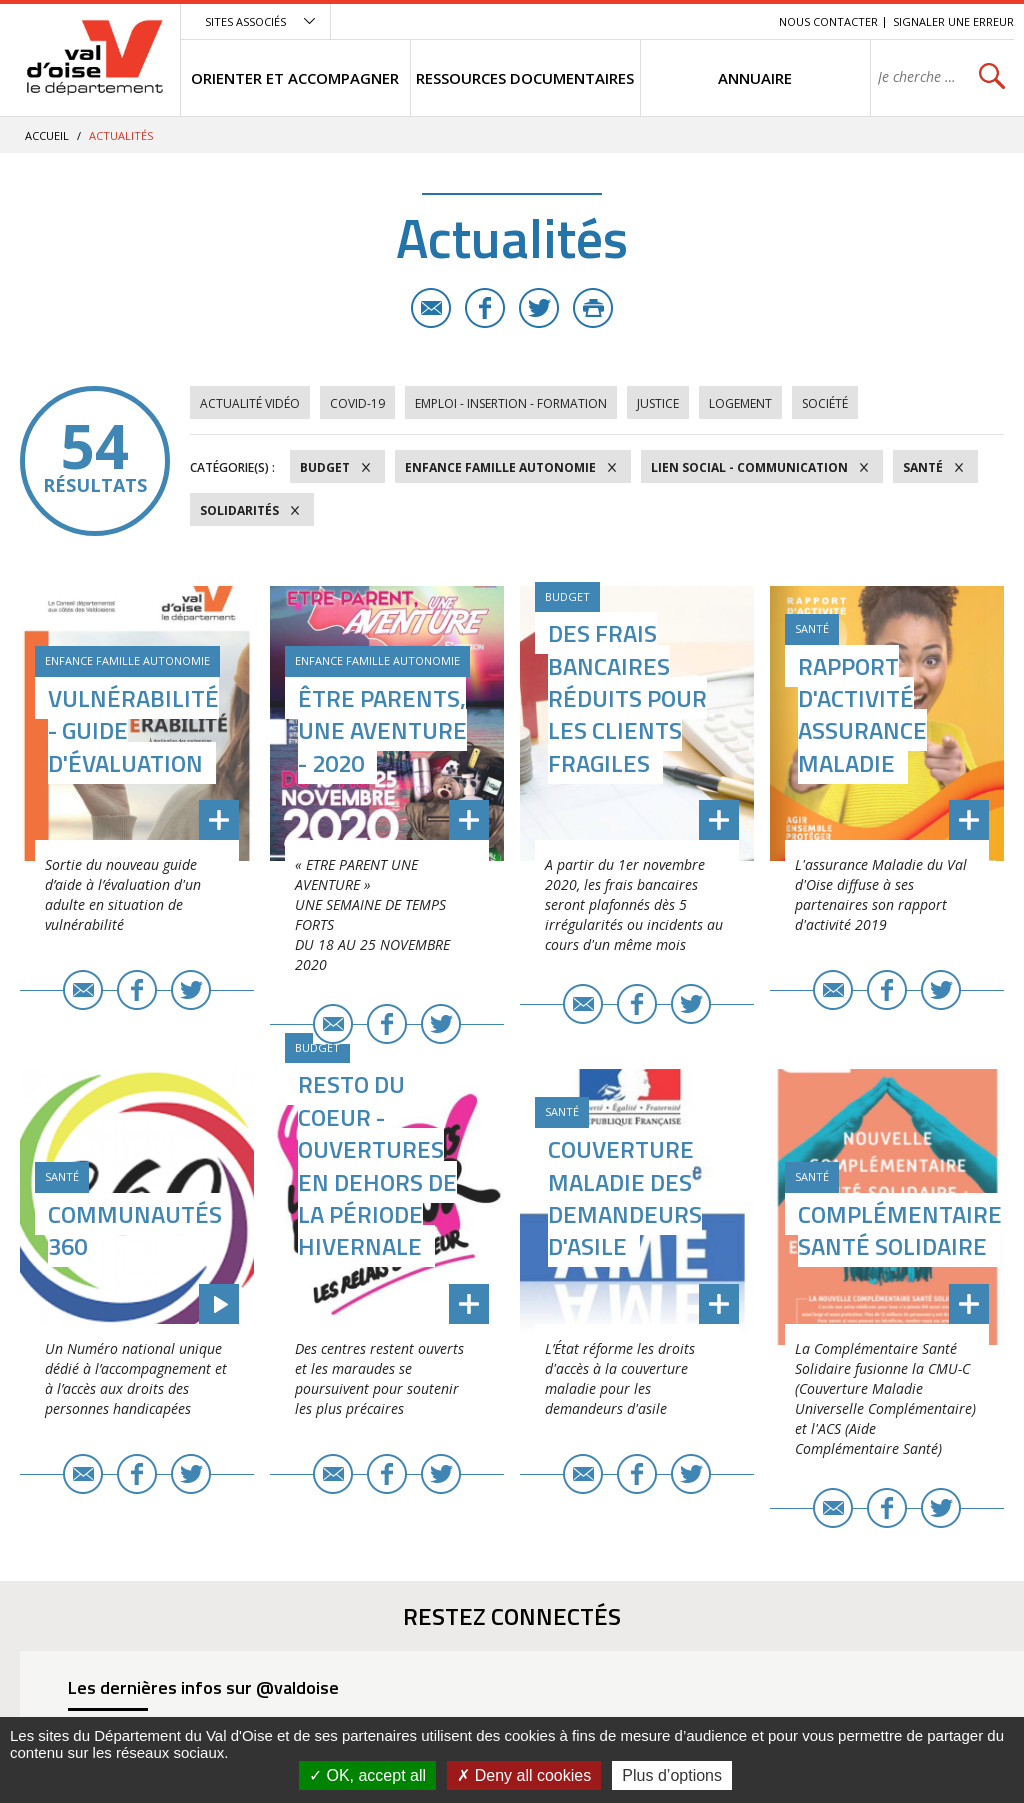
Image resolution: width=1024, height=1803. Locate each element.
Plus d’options (672, 1775)
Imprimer (593, 308)
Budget (325, 467)
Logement (740, 403)
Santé (923, 467)
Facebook (485, 308)
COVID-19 (357, 403)
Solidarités (239, 510)
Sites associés (245, 21)
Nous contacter (828, 21)
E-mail (431, 308)
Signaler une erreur (953, 21)
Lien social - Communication (749, 467)
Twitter (539, 308)
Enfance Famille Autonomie (500, 467)
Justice (658, 403)
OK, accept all (367, 1775)
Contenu (669, 21)
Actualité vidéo (250, 403)
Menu (618, 21)
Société (825, 403)
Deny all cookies (524, 1775)
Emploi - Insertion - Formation (511, 403)
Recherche (736, 21)
